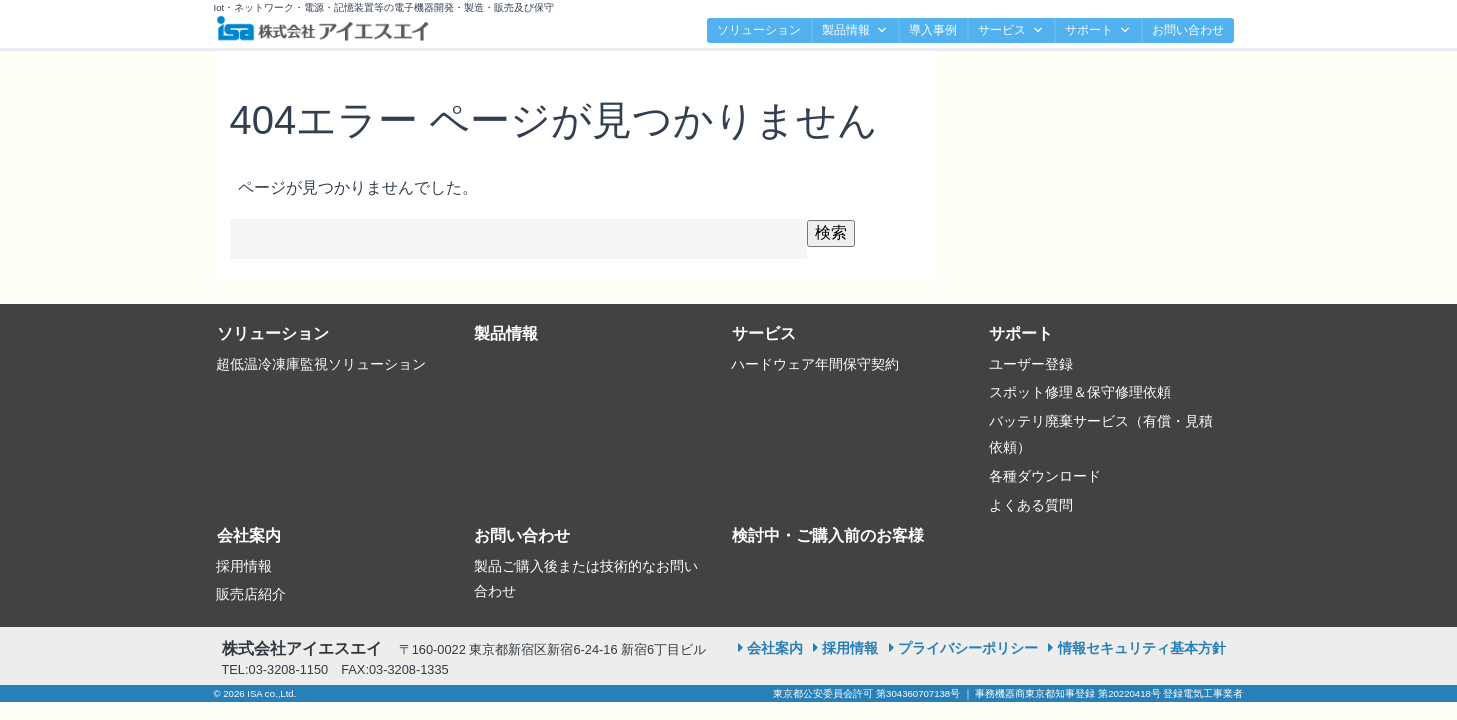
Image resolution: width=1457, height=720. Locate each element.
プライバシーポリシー (968, 648)
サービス (1011, 30)
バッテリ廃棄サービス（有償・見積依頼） (1101, 434)
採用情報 (244, 566)
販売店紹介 (251, 594)
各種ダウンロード (1045, 476)
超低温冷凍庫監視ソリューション (321, 364)
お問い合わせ (1188, 30)
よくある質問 (1031, 505)
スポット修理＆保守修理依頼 (1080, 392)
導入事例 (933, 30)
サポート (1098, 30)
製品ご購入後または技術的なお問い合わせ (586, 579)
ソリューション (759, 30)
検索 (831, 232)
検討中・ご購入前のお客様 (828, 535)
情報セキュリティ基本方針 (1142, 648)
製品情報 (855, 30)
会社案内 (249, 535)
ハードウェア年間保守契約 (815, 364)
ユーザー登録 (1031, 364)
